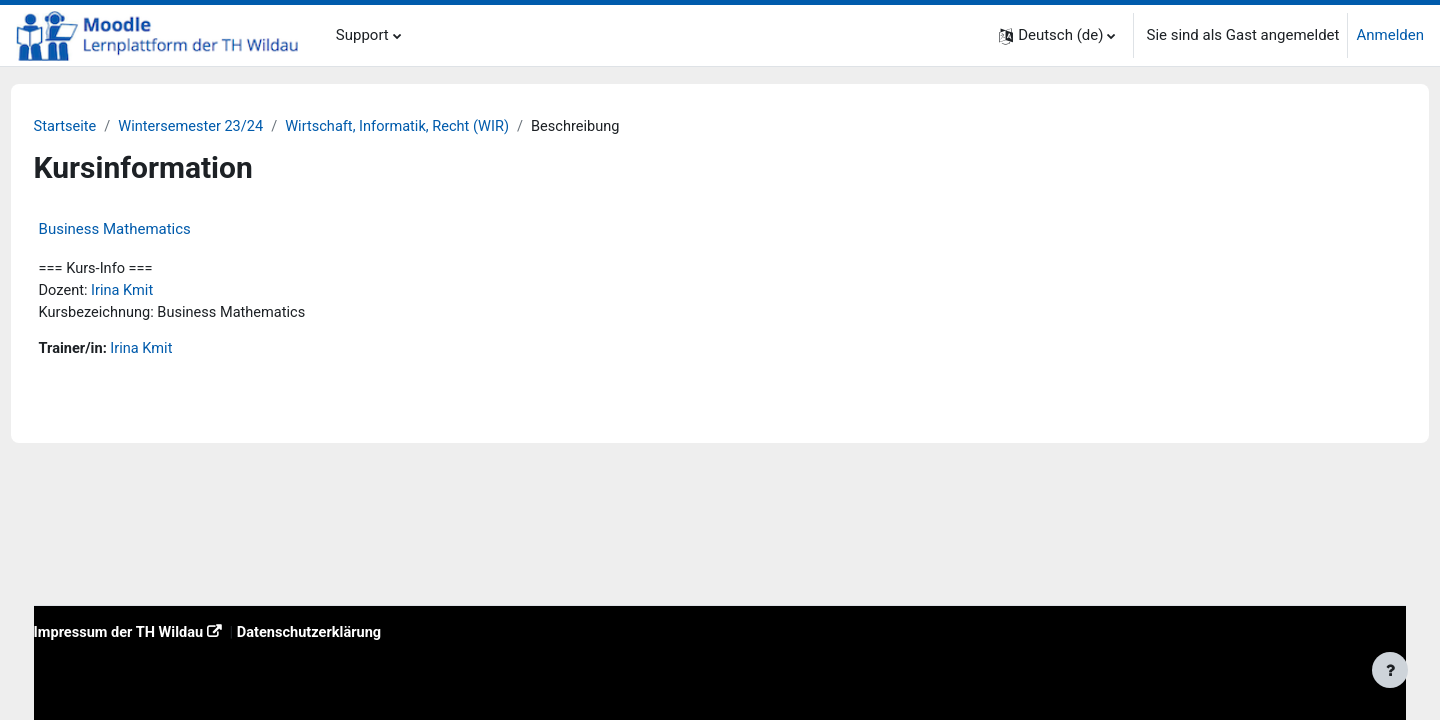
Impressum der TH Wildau (158, 632)
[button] (1057, 35)
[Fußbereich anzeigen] (1390, 670)
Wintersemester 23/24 (232, 127)
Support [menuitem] (362, 35)
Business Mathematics (152, 230)
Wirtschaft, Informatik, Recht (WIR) (444, 127)
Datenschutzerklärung (354, 632)
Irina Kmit (162, 292)
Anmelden (1390, 35)
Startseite (103, 127)
